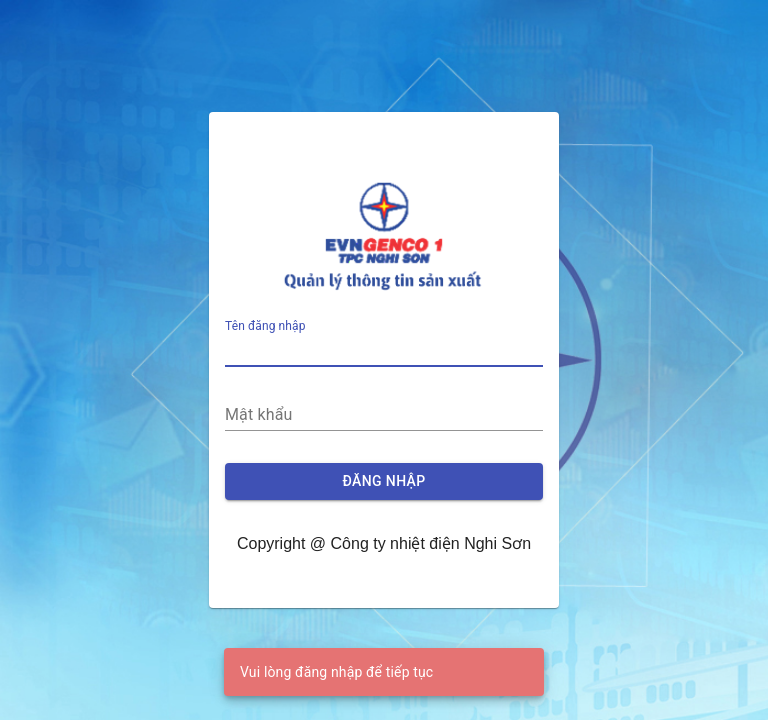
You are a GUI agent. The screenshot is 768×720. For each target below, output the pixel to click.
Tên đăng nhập (265, 327)
